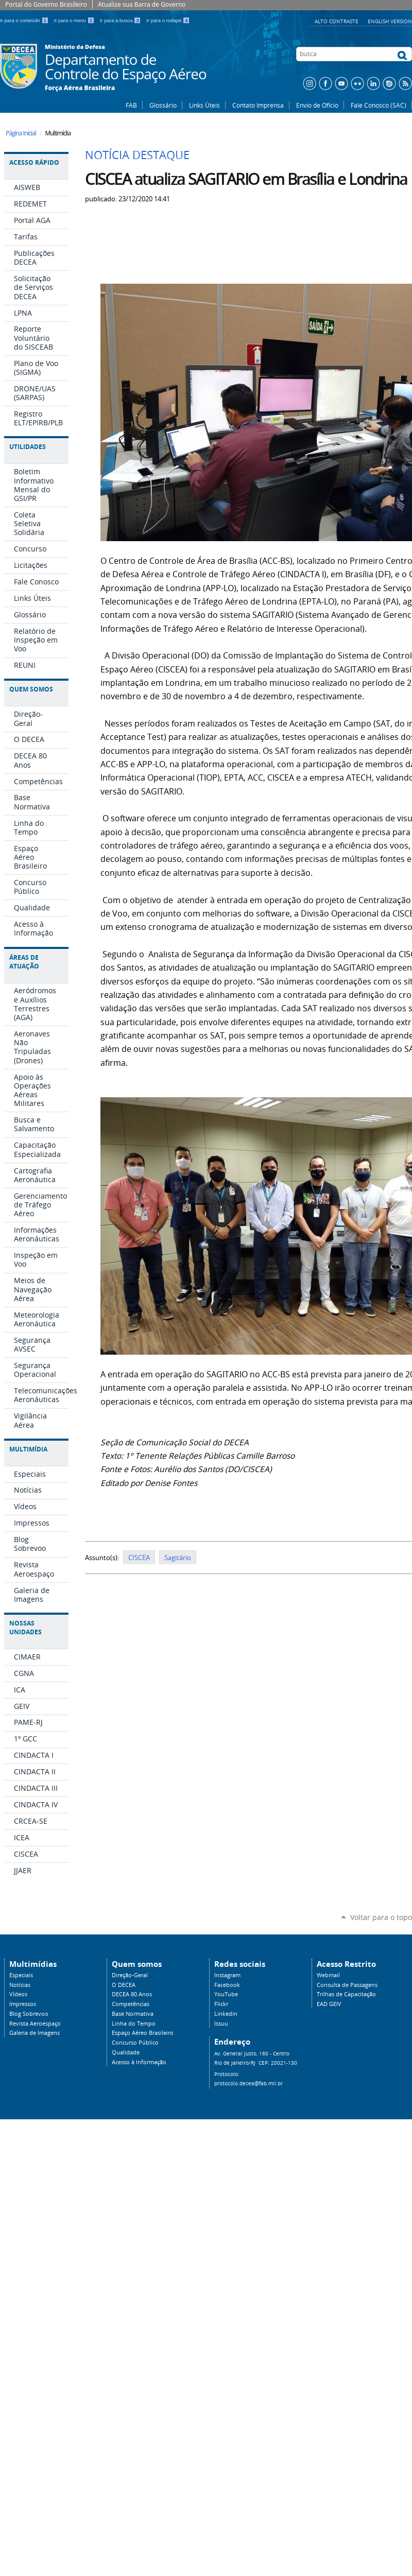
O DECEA (123, 1985)
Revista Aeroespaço (35, 2023)
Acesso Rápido (34, 162)
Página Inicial (21, 133)
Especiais (21, 1975)
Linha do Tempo (134, 2023)
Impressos (22, 2004)
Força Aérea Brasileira (80, 88)
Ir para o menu (75, 20)
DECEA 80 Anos (132, 1994)
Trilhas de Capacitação (346, 1994)
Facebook (227, 1985)
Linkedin (225, 2013)
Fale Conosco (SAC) (378, 105)
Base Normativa (132, 2013)
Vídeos (18, 1994)
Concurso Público (135, 2042)
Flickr (221, 2004)
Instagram (227, 1975)
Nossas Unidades (25, 1627)
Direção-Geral (130, 1975)
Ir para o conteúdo (25, 20)
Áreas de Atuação (24, 962)
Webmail (328, 1975)
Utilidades (27, 446)
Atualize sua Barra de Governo (141, 4)
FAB (131, 105)
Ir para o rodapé (168, 20)
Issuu (221, 2023)
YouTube (226, 1994)
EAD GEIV (329, 2004)
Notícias (19, 1985)
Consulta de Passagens (347, 1985)
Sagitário (177, 1557)
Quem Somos (31, 689)
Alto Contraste (337, 21)
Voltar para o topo (381, 1917)
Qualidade (126, 2052)
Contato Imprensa (258, 105)
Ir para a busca (121, 20)
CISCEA (139, 1557)
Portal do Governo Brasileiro (46, 4)
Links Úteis (204, 105)
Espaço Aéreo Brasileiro (143, 2032)
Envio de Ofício (317, 105)
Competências (130, 2004)
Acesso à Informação (139, 2062)
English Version (390, 21)
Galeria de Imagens (34, 2032)
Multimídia (28, 1449)
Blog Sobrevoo (28, 2013)
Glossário (163, 105)
